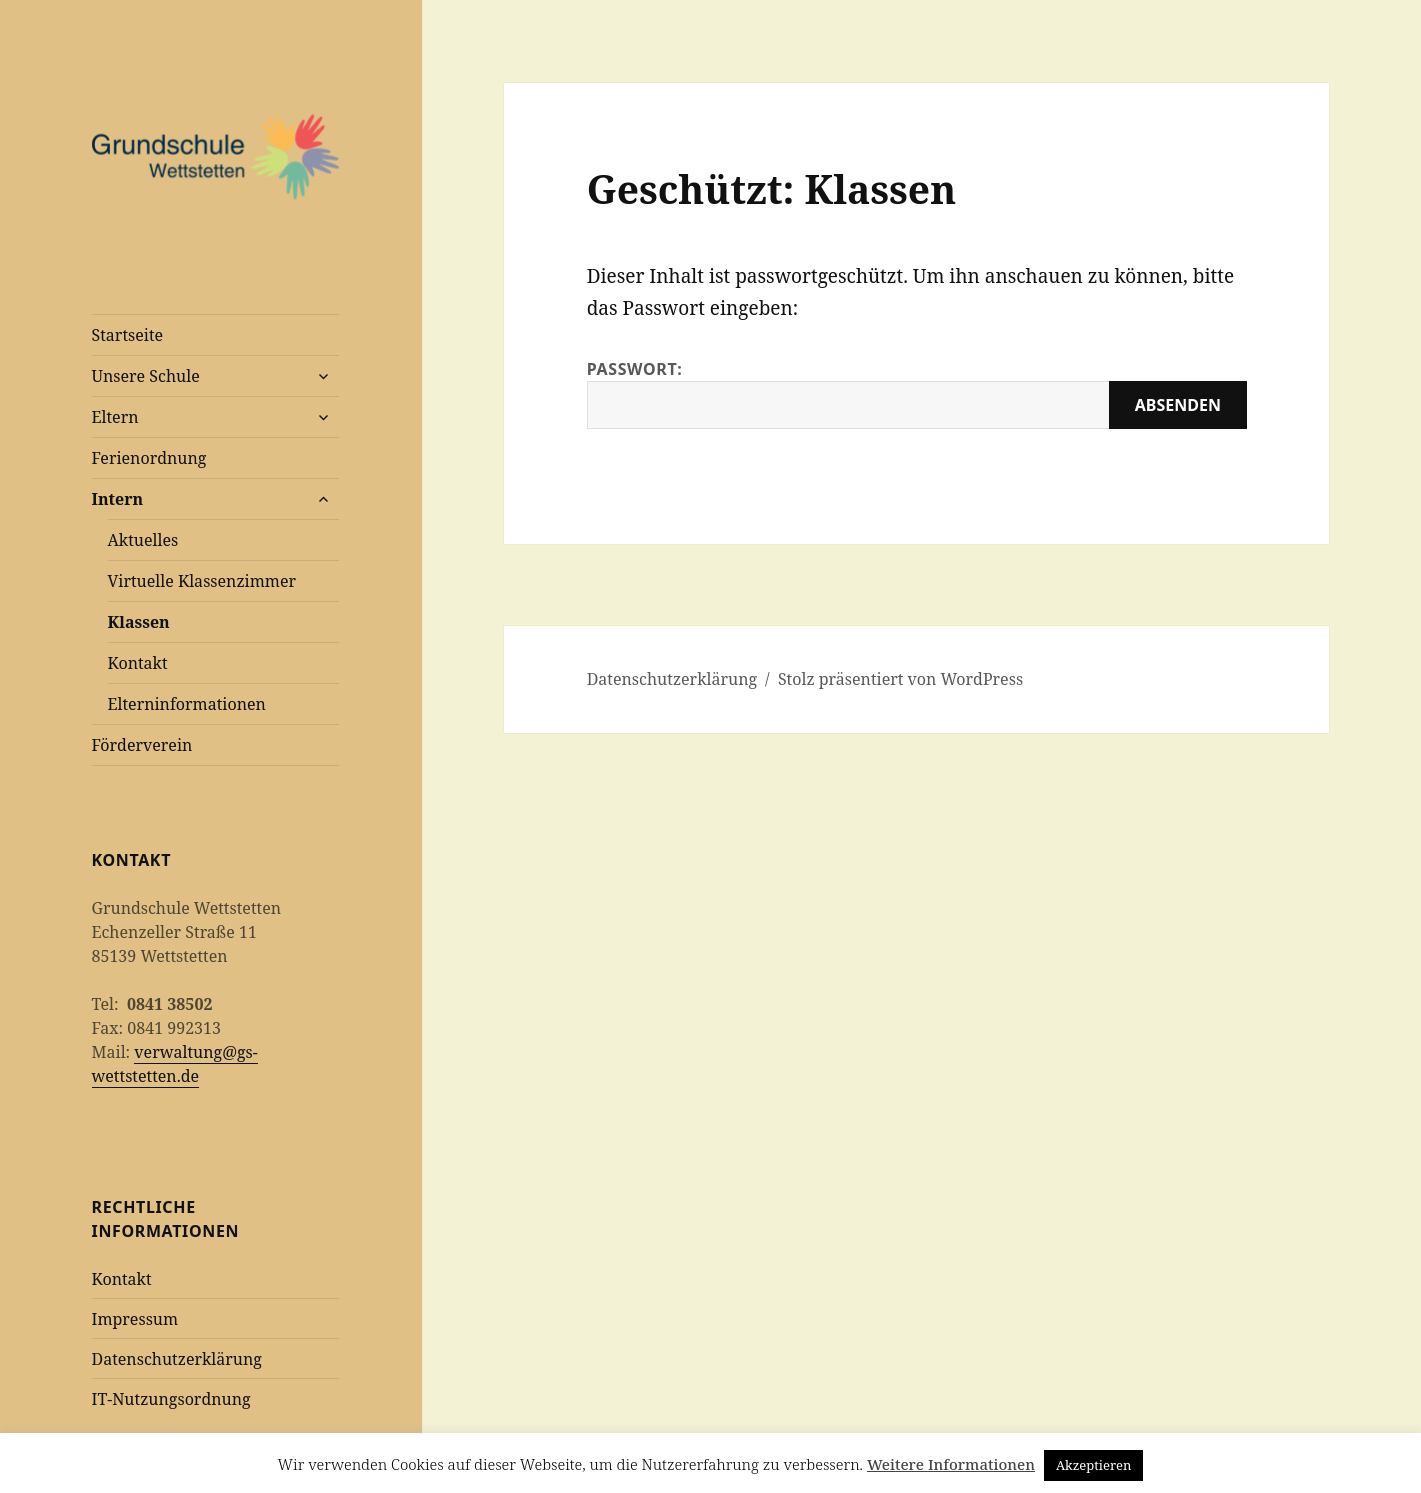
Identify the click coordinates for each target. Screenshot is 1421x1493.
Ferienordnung (149, 458)
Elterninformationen (187, 704)
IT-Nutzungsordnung (171, 1399)
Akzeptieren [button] (1094, 1465)
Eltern (115, 417)
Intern (118, 499)
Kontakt (138, 663)
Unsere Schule (146, 376)
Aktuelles (143, 540)
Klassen (139, 622)
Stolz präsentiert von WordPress (900, 679)
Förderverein (142, 745)
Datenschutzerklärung (177, 1359)
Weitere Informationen (951, 1464)
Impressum (135, 1319)
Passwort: (917, 393)
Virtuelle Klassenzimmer (202, 581)
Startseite (128, 335)
